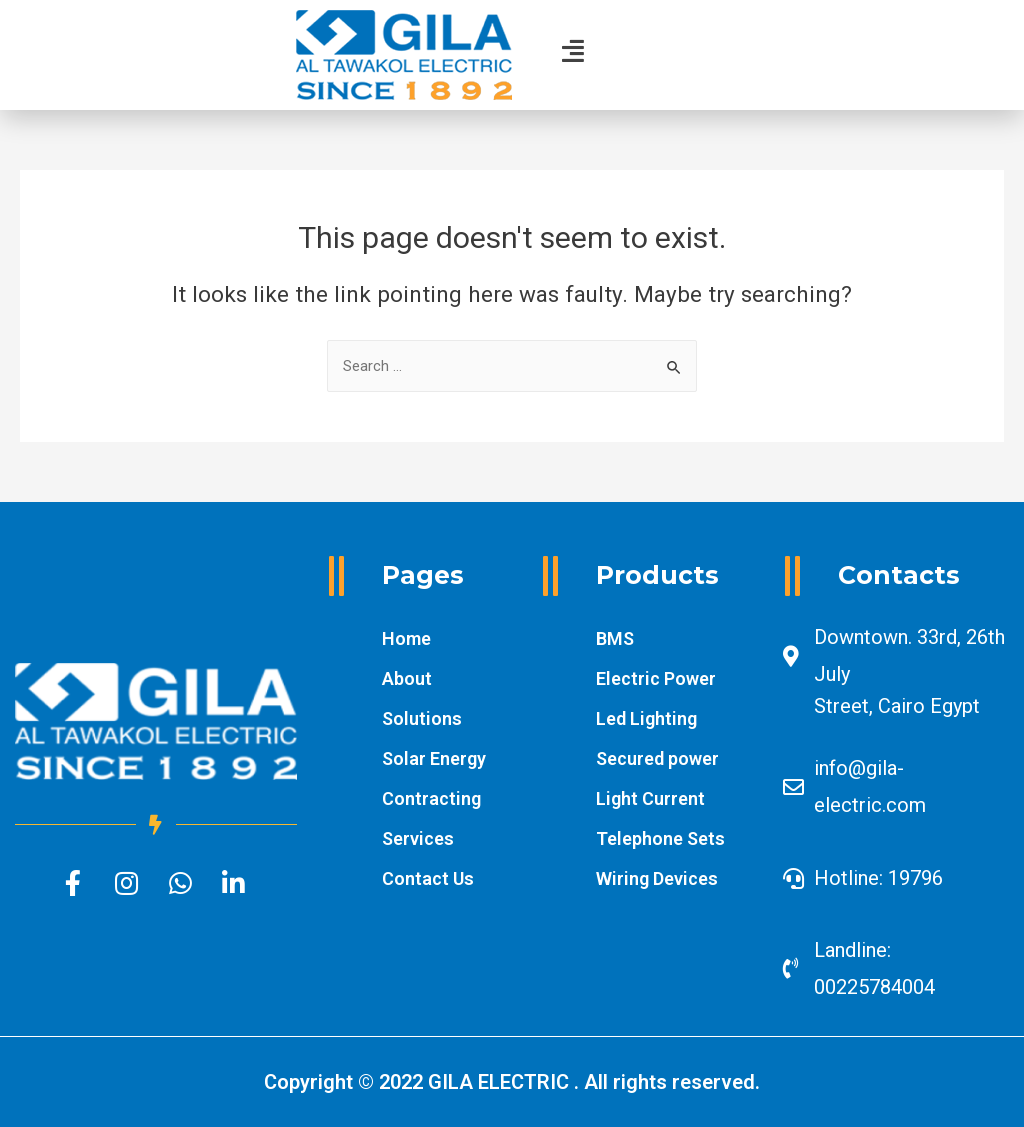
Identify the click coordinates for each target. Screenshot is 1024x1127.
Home (406, 638)
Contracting (431, 798)
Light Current (650, 798)
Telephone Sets (660, 838)
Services (418, 838)
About (407, 678)
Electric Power (656, 678)
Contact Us (428, 878)
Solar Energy (434, 758)
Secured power (657, 758)
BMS (615, 638)
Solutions (422, 718)
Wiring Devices (657, 878)
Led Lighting (646, 718)
